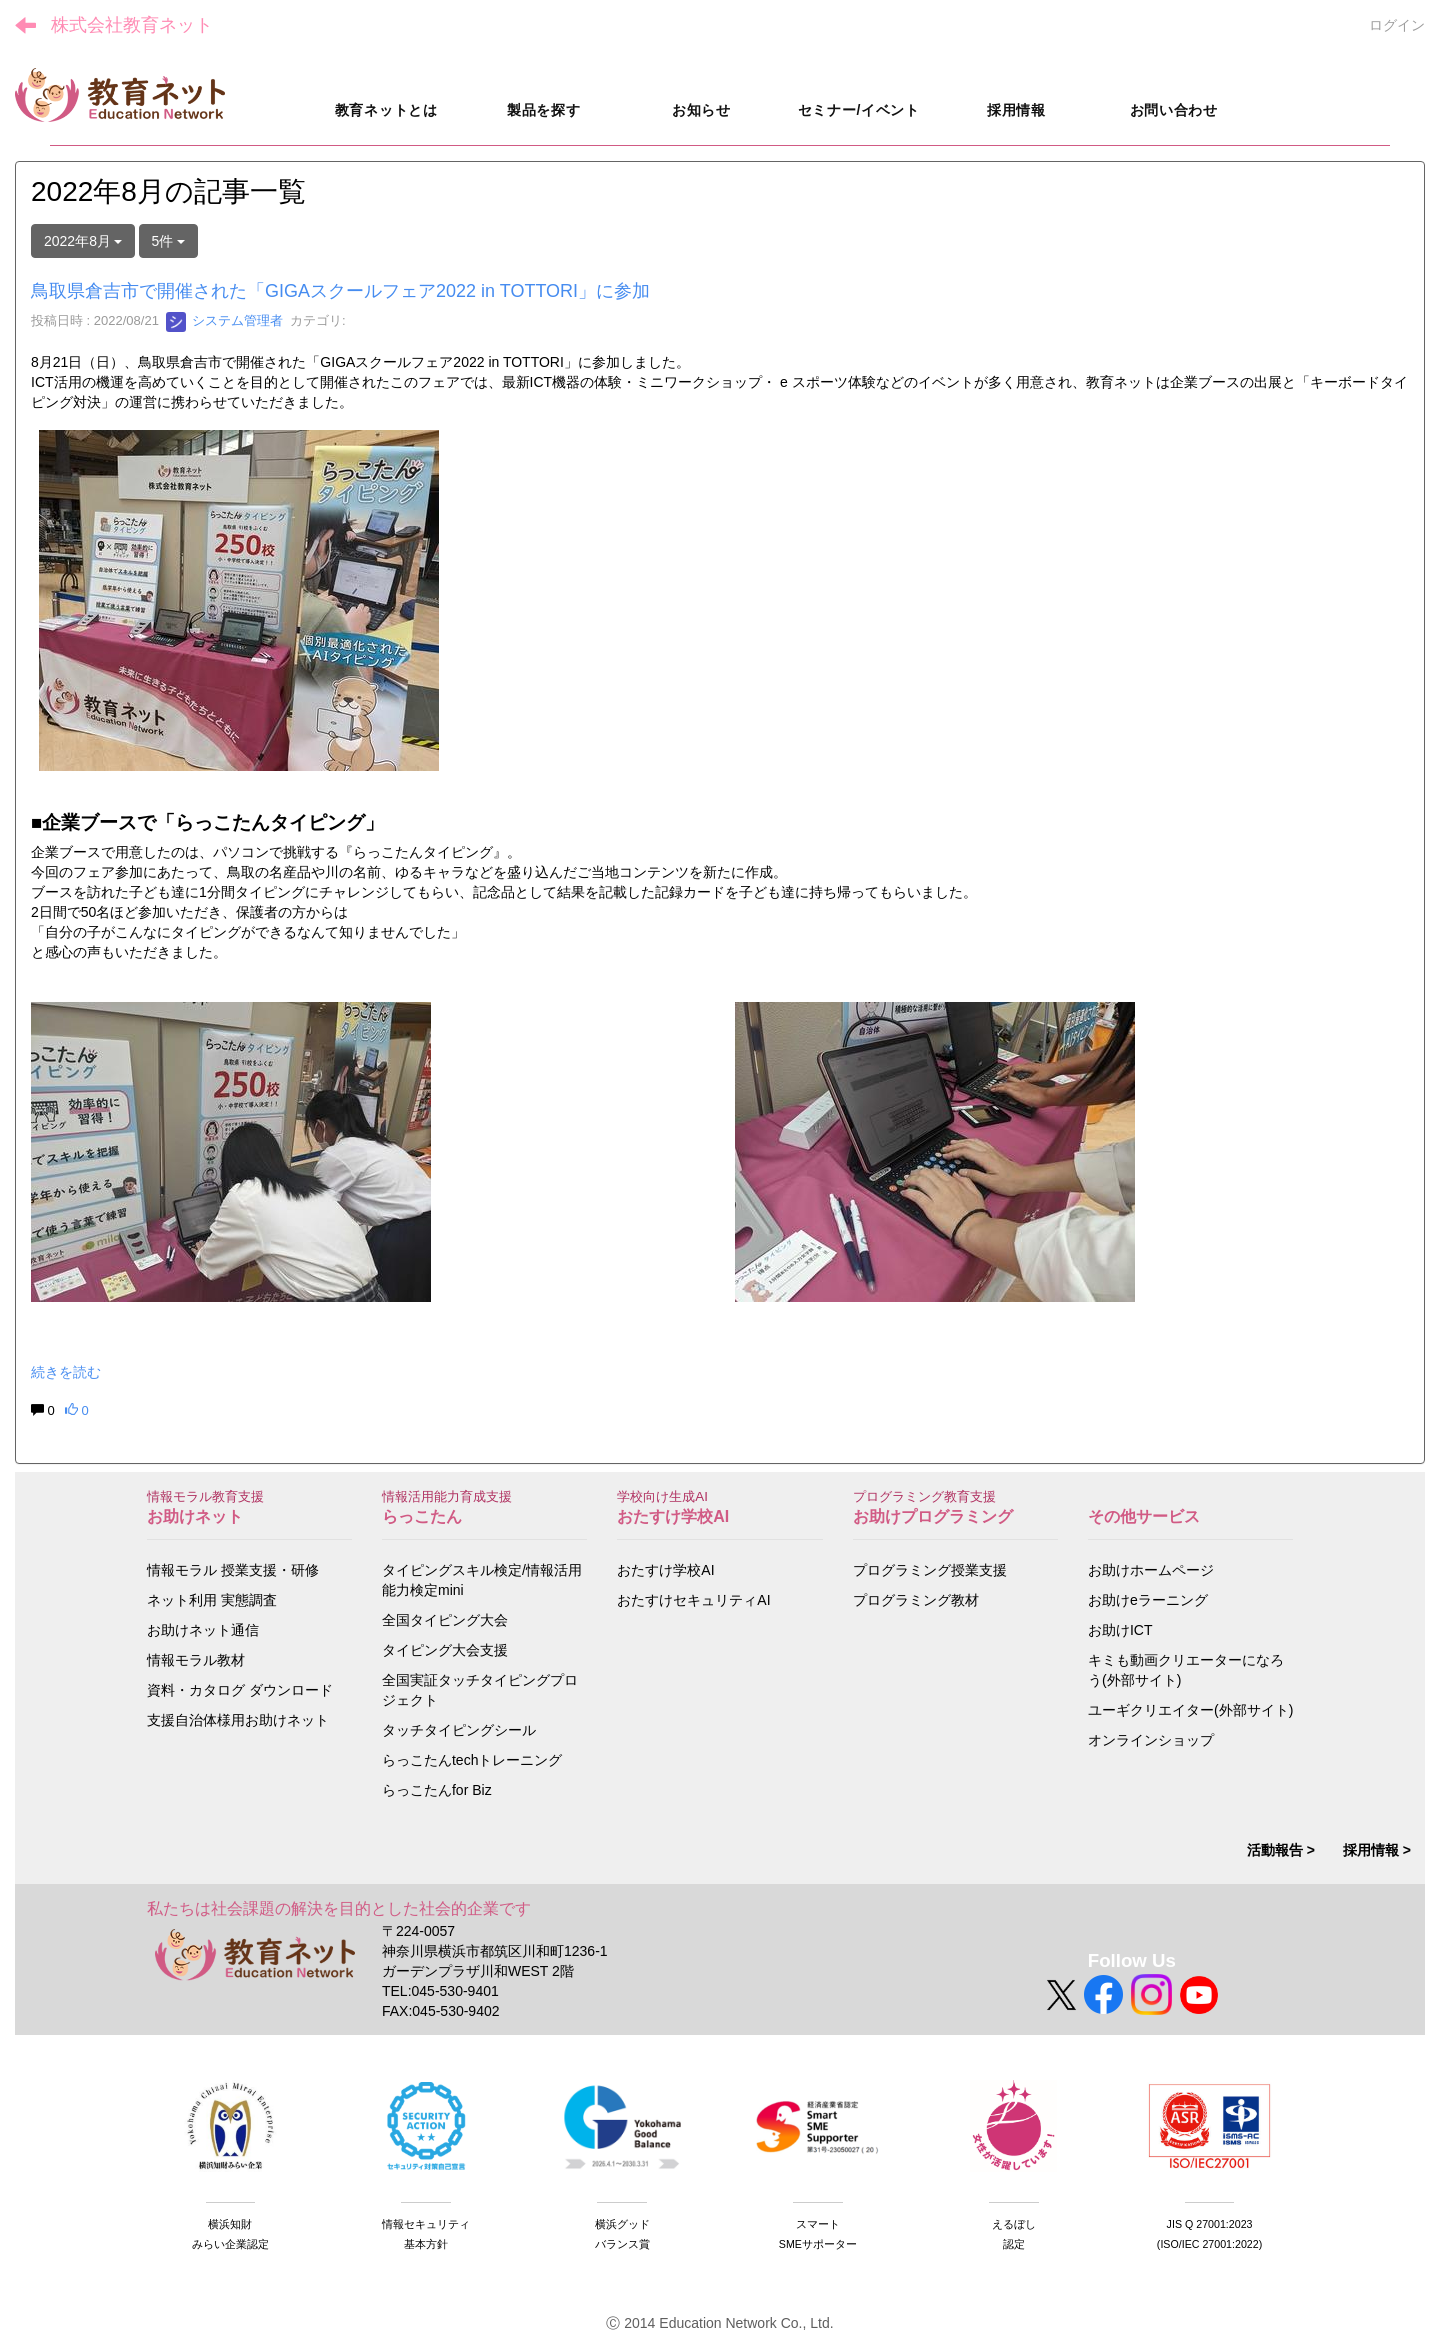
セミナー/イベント (859, 110)
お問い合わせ (1174, 110)
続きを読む (66, 1372)
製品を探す (544, 110)
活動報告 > (1281, 1850)
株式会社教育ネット (132, 25)
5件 (169, 241)
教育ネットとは (386, 110)
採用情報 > (1377, 1850)
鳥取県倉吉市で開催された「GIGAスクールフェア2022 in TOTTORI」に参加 (340, 291)
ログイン (1397, 25)
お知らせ (701, 110)
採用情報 (1016, 110)
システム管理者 (224, 320)
